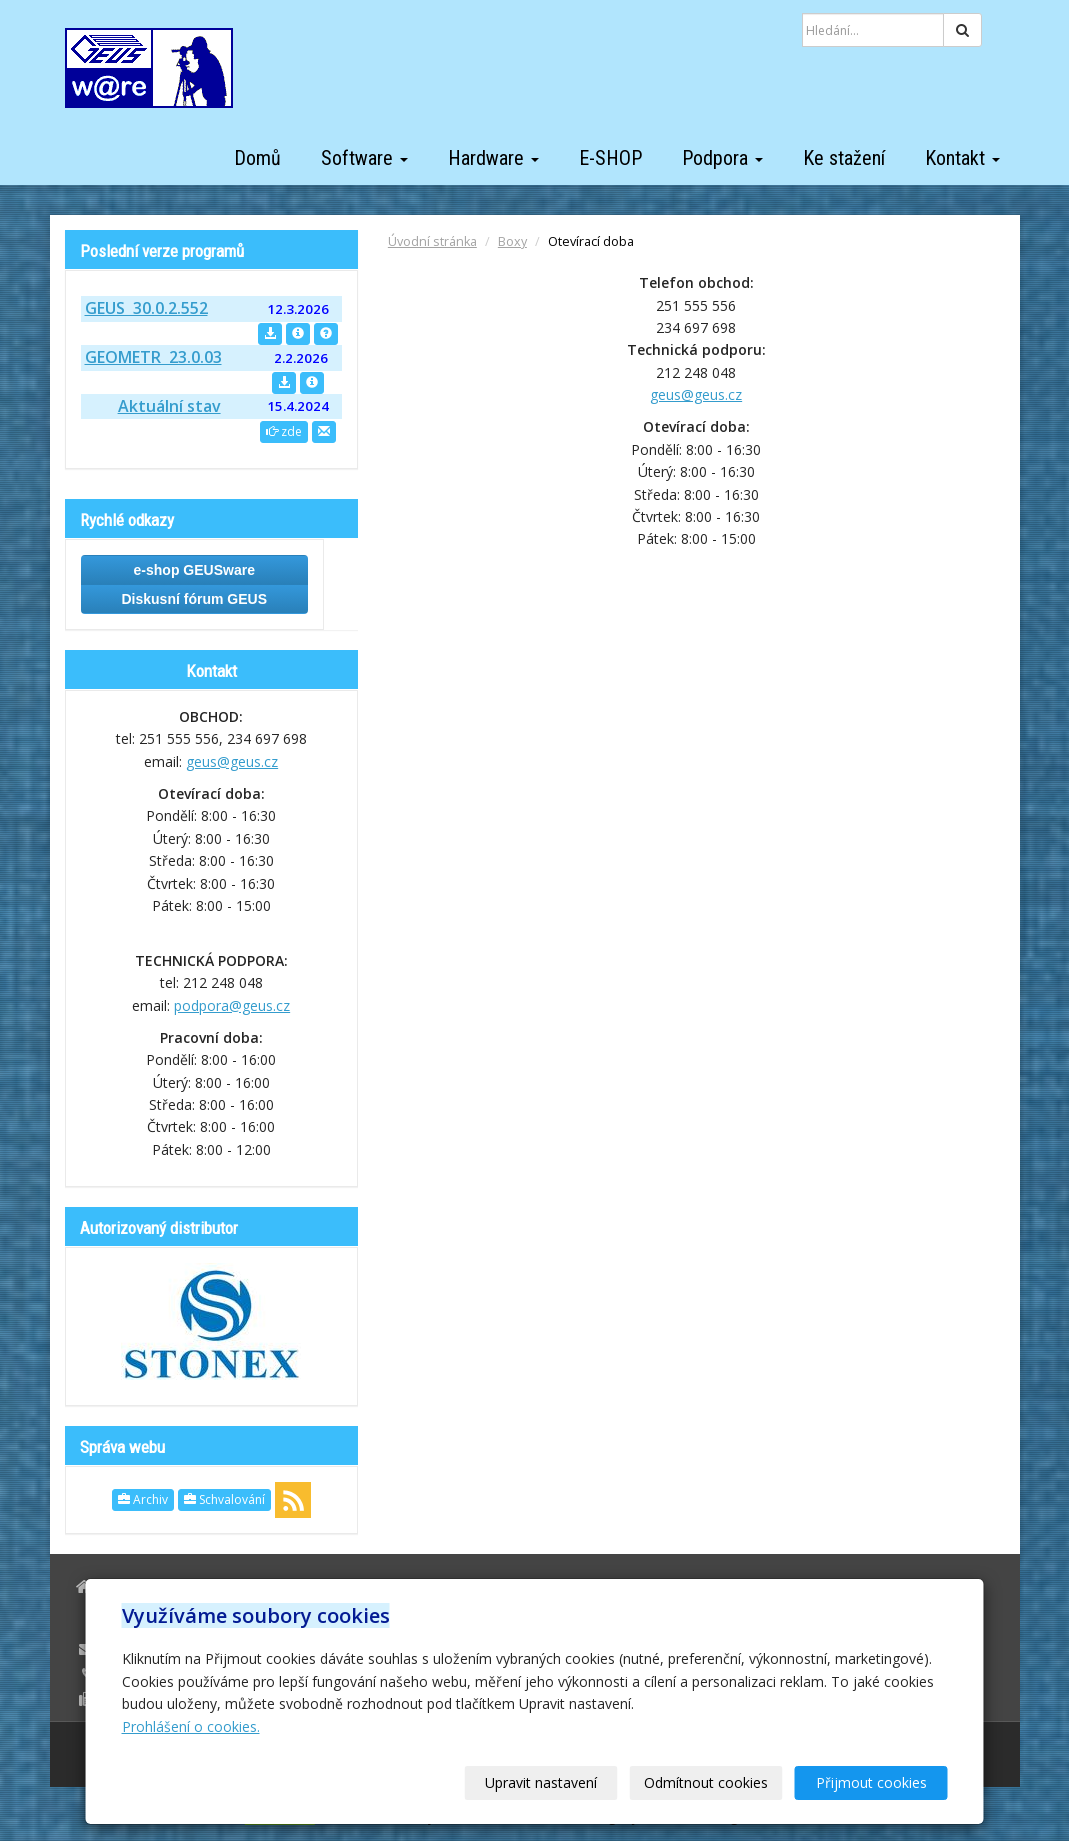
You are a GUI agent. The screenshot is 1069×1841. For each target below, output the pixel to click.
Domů (257, 158)
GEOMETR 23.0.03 (153, 357)
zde (284, 431)
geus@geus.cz (696, 394)
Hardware (493, 158)
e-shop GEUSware (194, 570)
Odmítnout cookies (706, 1782)
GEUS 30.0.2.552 (146, 308)
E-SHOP (610, 158)
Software (364, 158)
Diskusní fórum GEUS (194, 599)
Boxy (512, 241)
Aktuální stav (169, 406)
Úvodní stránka (432, 241)
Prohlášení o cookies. (191, 1726)
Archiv (143, 1499)
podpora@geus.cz (232, 1005)
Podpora (722, 158)
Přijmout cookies (871, 1782)
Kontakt (962, 158)
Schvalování (224, 1499)
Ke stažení (844, 158)
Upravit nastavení (541, 1782)
